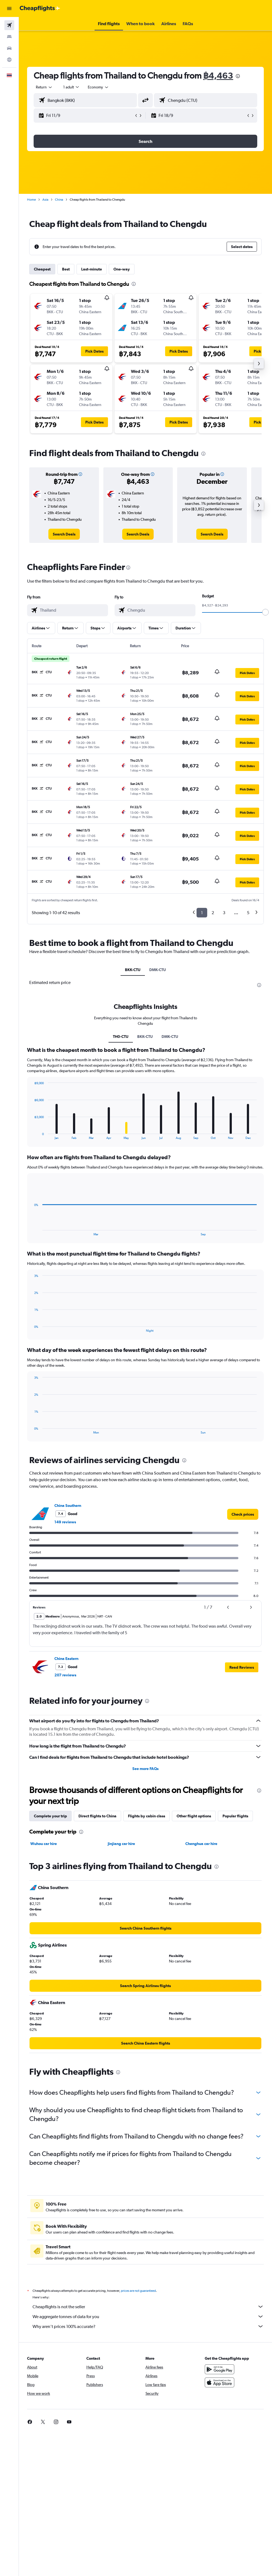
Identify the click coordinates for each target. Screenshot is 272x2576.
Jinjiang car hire (121, 1843)
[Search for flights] (9, 25)
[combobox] (98, 87)
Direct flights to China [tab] (97, 1816)
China (59, 200)
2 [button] (213, 912)
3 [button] (224, 912)
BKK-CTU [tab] (133, 970)
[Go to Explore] (9, 59)
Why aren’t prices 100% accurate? (148, 2326)
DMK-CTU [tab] (157, 970)
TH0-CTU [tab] (120, 1036)
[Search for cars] (9, 48)
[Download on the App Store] (219, 2382)
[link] (64, 534)
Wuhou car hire (43, 1843)
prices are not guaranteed (138, 2291)
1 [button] (202, 912)
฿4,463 (218, 75)
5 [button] (248, 912)
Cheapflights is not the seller (148, 2306)
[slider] (265, 612)
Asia (45, 200)
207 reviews (65, 1675)
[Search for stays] (9, 36)
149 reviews (65, 1522)
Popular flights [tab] (235, 1816)
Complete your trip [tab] (50, 1816)
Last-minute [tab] (91, 269)
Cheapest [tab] (42, 269)
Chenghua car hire (201, 1843)
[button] (9, 8)
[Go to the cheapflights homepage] (40, 8)
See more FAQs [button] (145, 1768)
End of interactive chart (31, 1231)
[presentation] (237, 76)
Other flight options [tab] (194, 1816)
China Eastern (66, 1658)
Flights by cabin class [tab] (146, 1816)
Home (31, 200)
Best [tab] (66, 269)
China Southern (67, 1505)
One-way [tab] (121, 269)
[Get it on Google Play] (219, 2369)
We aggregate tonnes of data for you (148, 2316)
